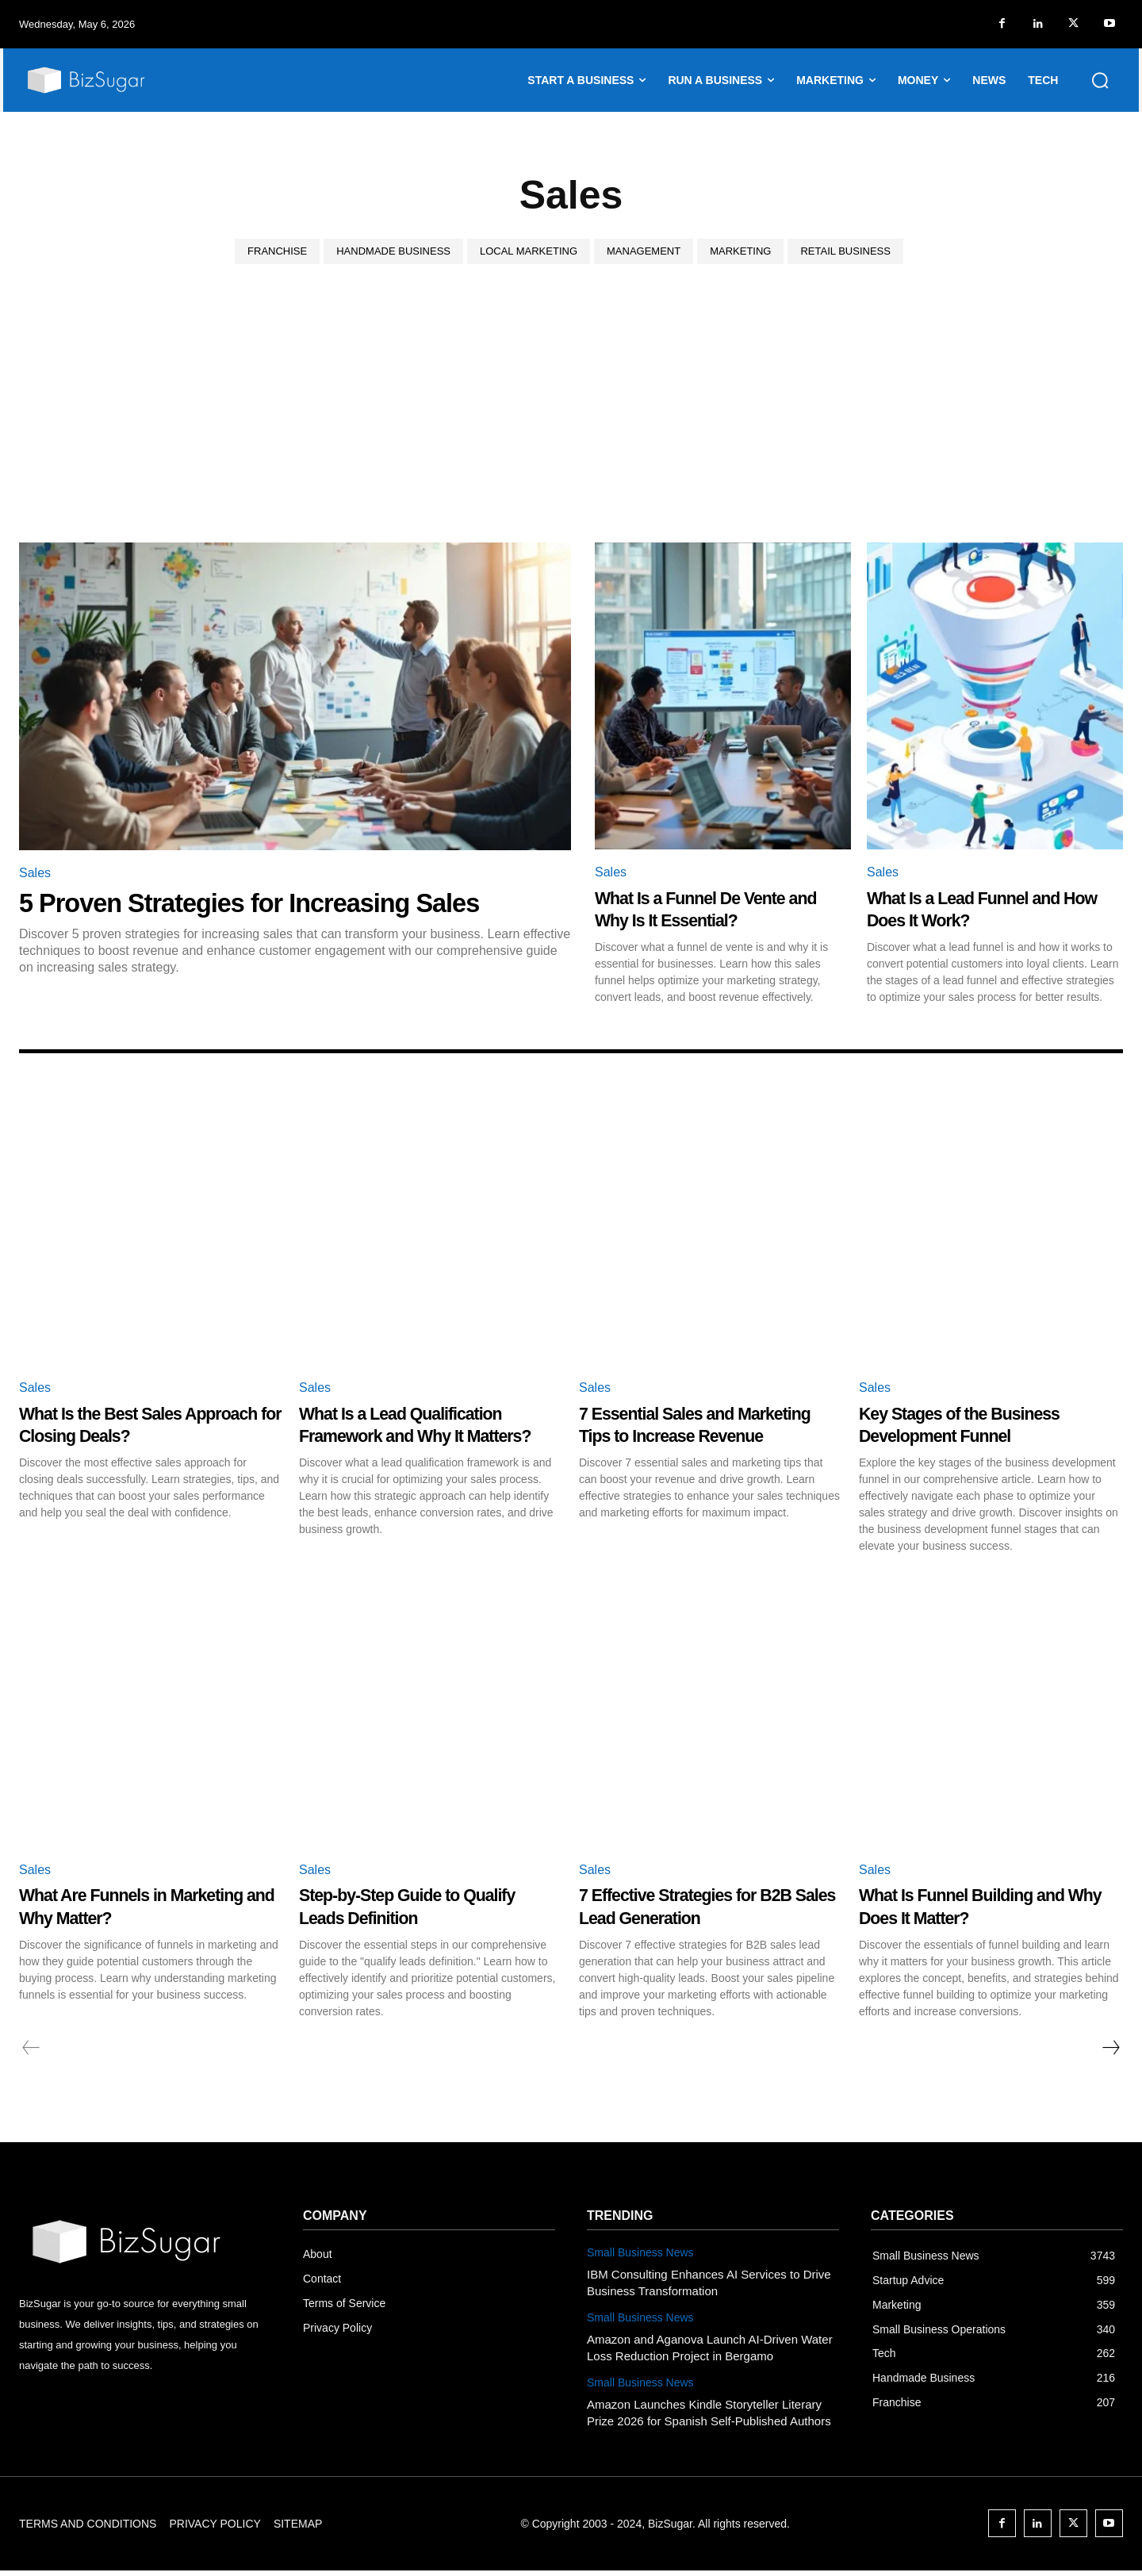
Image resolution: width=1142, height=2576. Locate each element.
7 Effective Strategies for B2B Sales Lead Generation (704, 1911)
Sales (35, 873)
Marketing (740, 251)
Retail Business (845, 251)
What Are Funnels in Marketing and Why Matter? (143, 1911)
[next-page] (1110, 2053)
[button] (1100, 80)
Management (643, 251)
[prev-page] (31, 2053)
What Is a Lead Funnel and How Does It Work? (987, 908)
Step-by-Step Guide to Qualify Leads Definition (407, 1911)
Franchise (277, 251)
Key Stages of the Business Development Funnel (984, 1424)
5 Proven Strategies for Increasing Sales (276, 902)
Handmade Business (393, 251)
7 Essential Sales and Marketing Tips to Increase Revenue (698, 1435)
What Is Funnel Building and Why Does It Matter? (987, 1911)
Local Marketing (528, 251)
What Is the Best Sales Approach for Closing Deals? (150, 1424)
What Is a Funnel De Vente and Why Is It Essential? (713, 908)
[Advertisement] (571, 423)
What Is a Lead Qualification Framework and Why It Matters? (425, 1435)
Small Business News (640, 2258)
